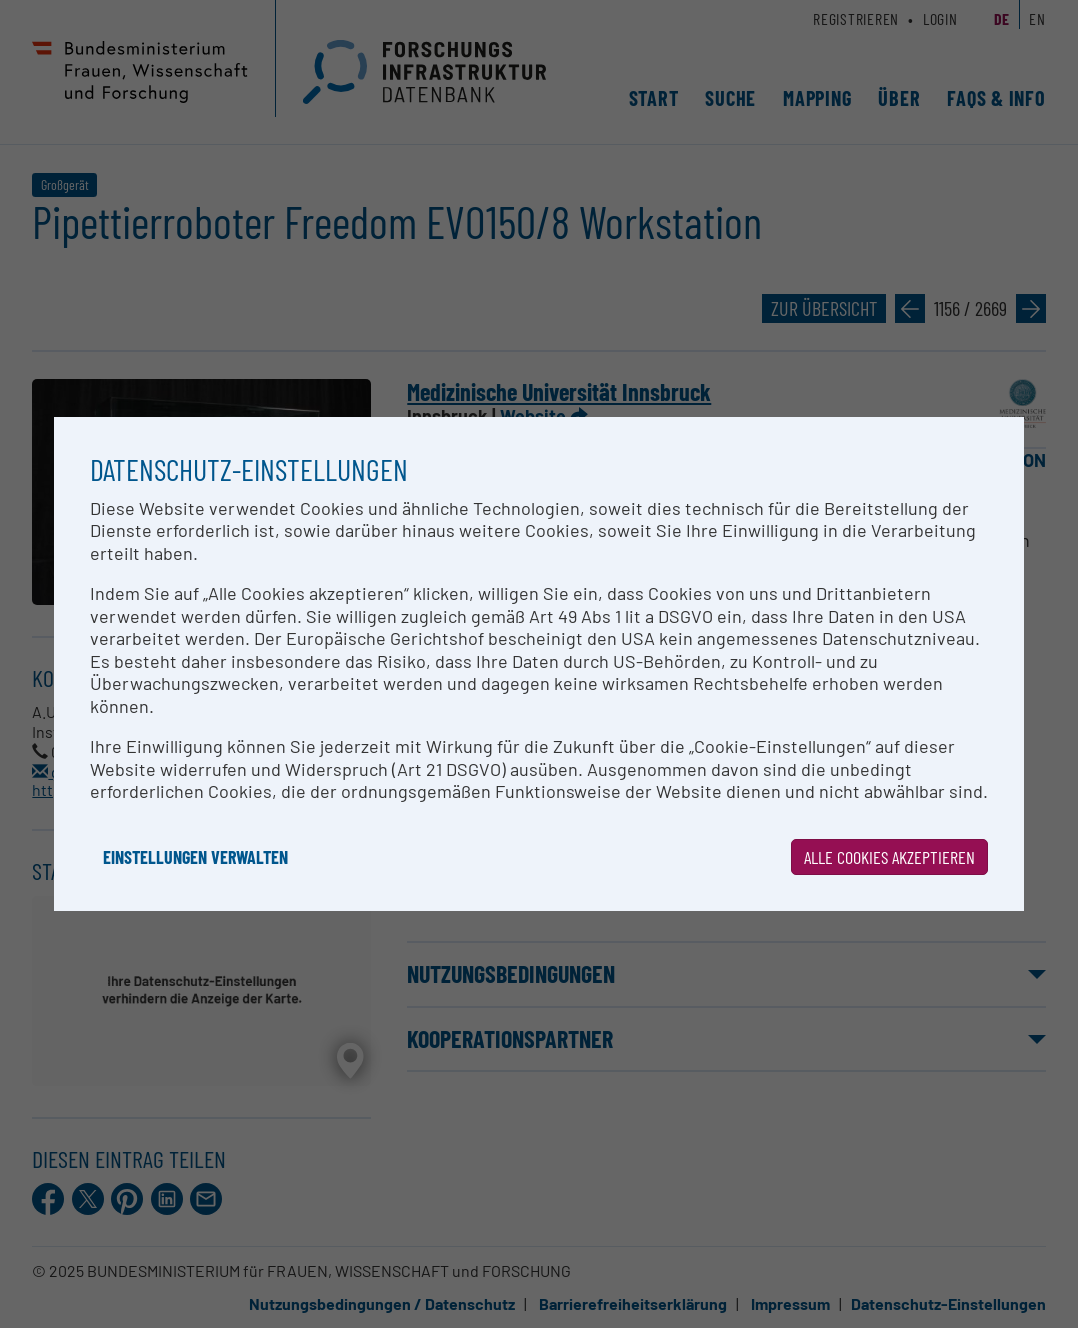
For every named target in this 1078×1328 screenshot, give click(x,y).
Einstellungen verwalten (195, 857)
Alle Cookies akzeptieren (889, 857)
